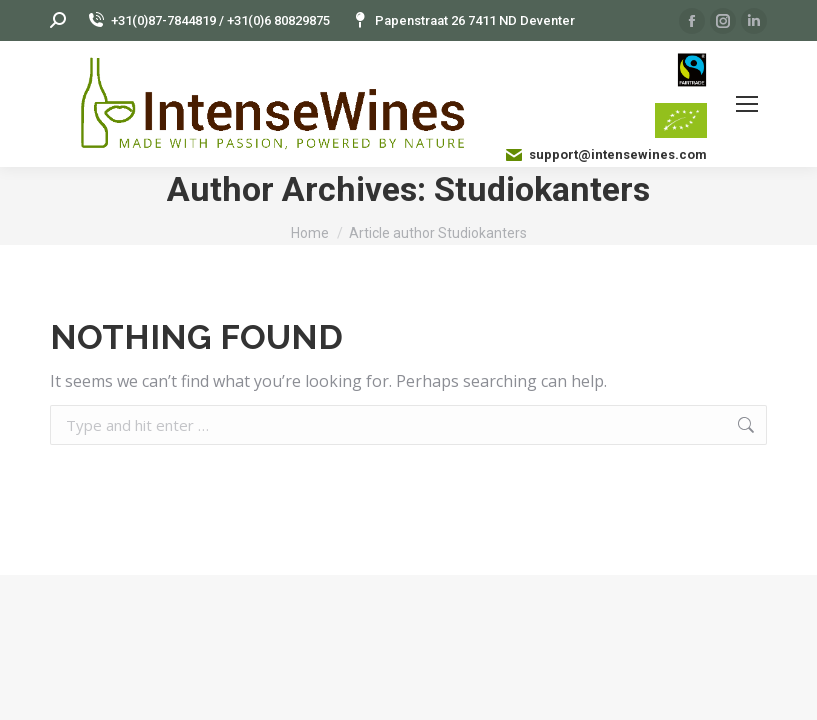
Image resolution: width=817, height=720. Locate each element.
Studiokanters (542, 189)
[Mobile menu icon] (747, 104)
